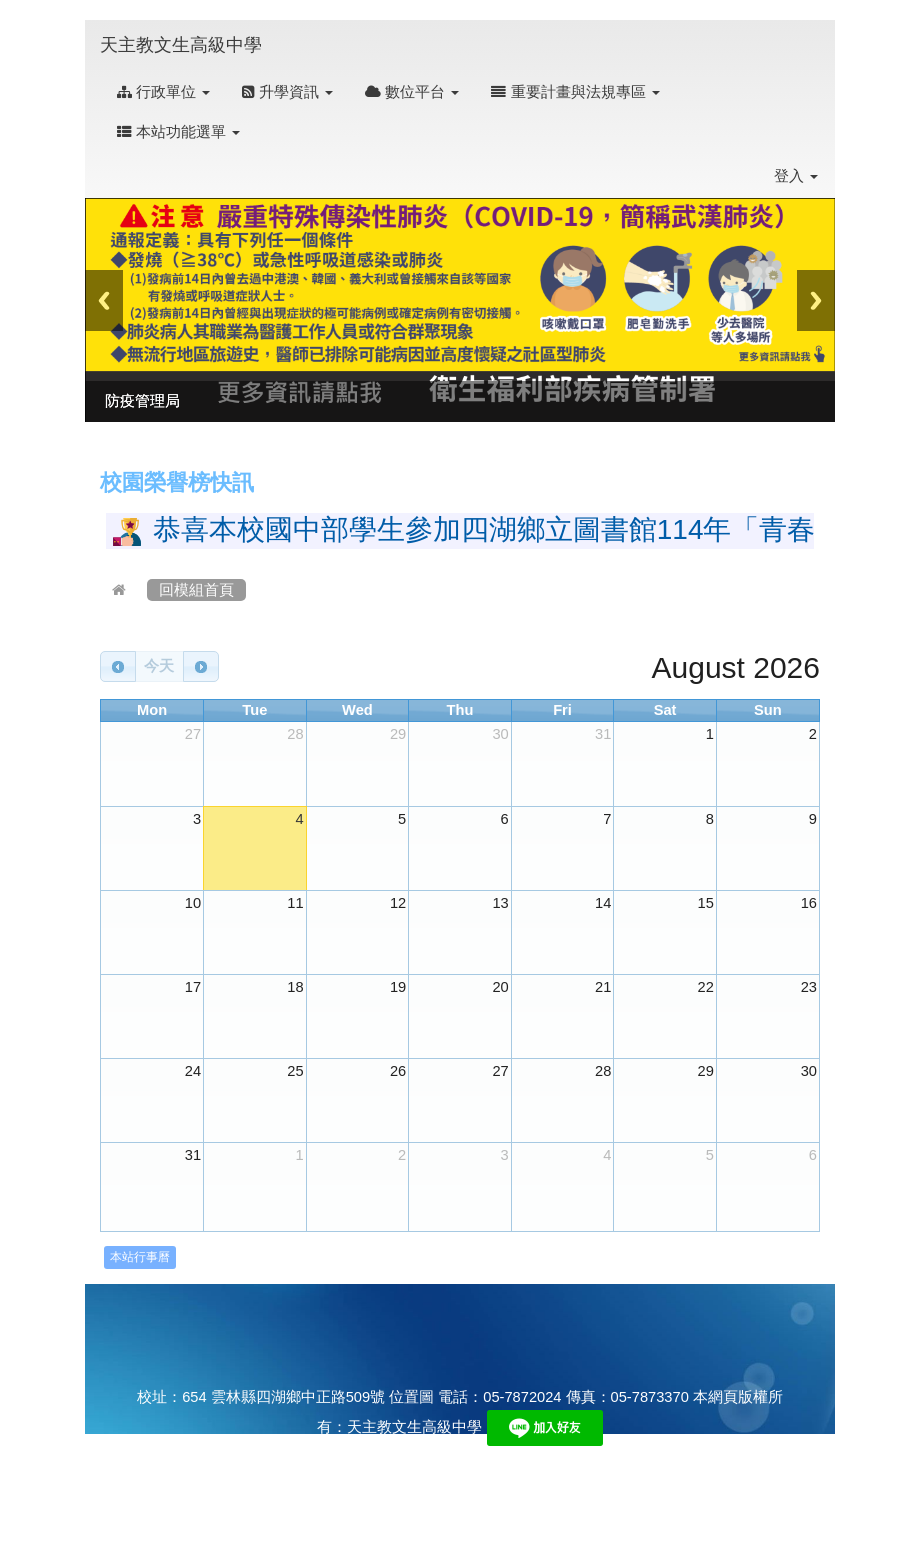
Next (816, 300)
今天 (159, 666)
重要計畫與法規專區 (575, 92)
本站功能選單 (178, 132)
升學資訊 (287, 92)
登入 (796, 176)
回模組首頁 (196, 590)
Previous (104, 300)
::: (281, 31)
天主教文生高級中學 (181, 45)
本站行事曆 (140, 1257)
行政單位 (163, 92)
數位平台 (412, 92)
